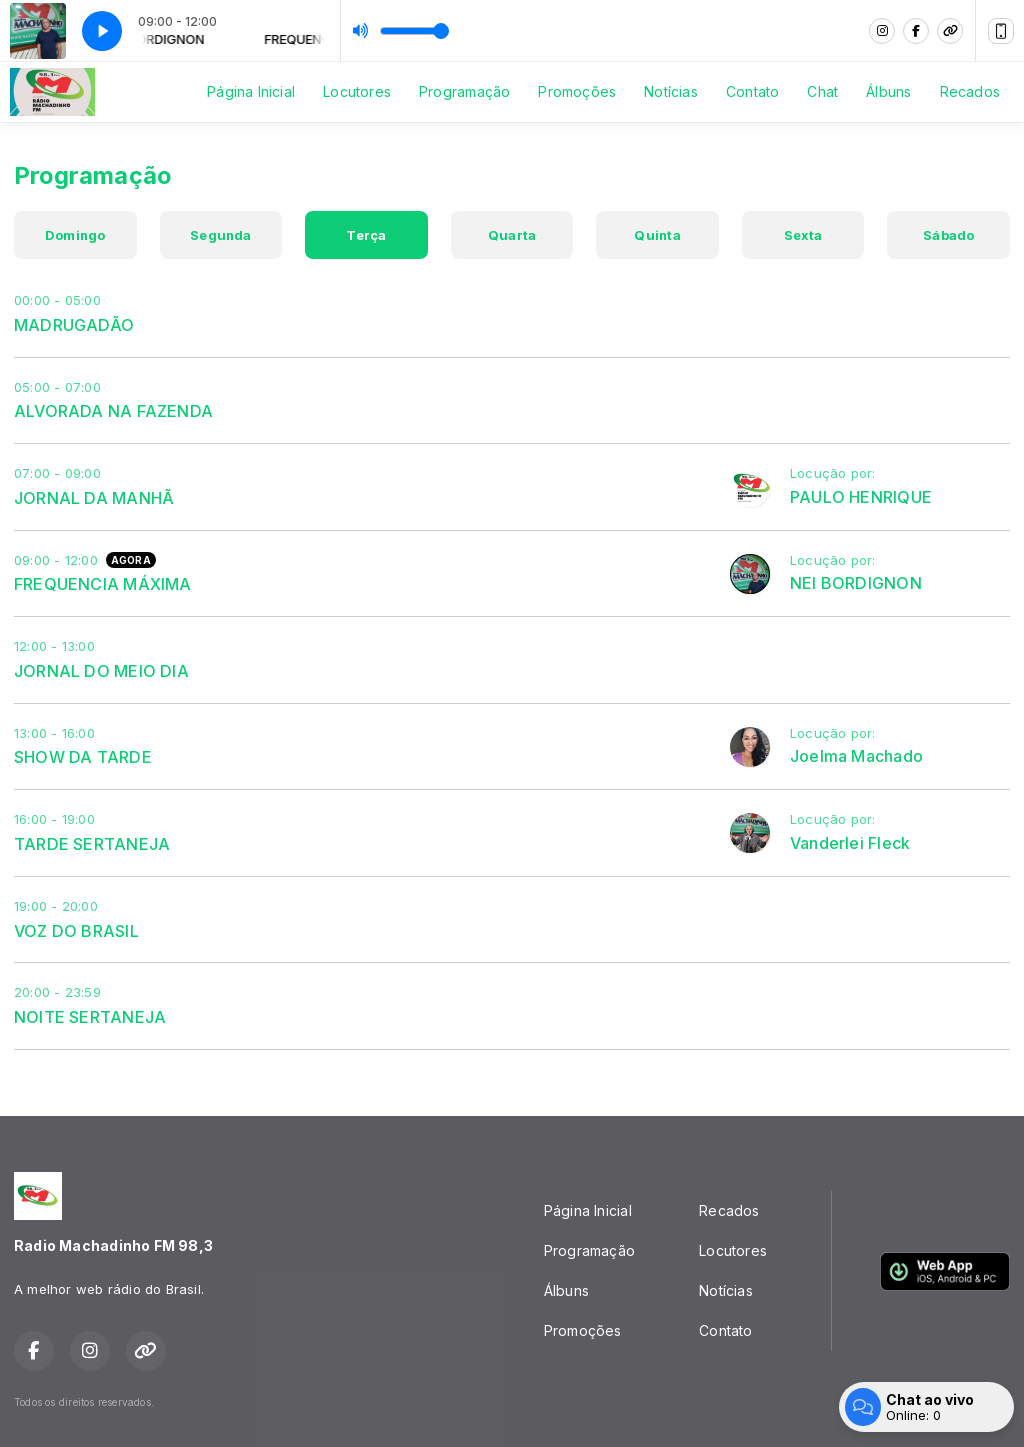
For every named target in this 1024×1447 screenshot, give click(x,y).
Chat (822, 91)
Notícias (671, 91)
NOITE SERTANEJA (90, 1017)
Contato (752, 91)
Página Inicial (251, 91)
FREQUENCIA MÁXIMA (103, 584)
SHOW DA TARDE (83, 757)
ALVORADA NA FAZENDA (113, 411)
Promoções (577, 91)
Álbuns (888, 91)
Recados (970, 91)
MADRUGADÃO (74, 325)
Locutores (357, 91)
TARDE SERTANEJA (92, 844)
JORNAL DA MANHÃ (94, 498)
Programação (464, 91)
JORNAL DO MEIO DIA (101, 671)
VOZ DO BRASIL (76, 931)
